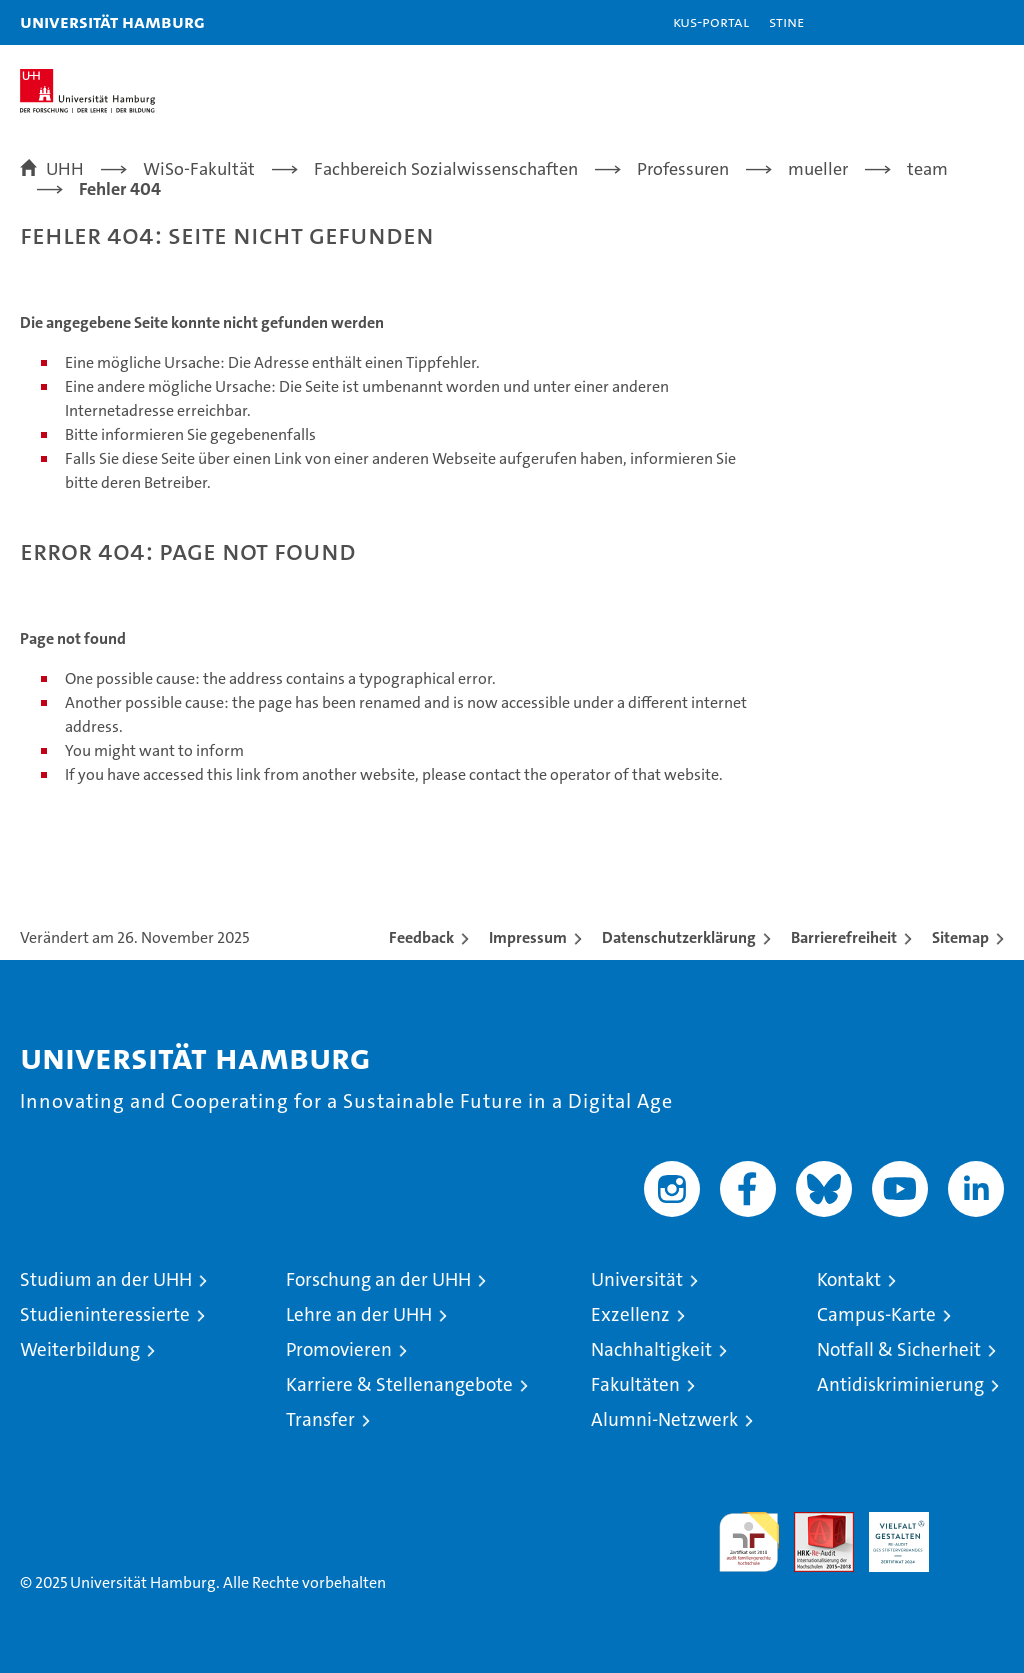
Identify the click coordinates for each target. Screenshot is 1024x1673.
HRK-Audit (888, 1533)
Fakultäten (635, 1384)
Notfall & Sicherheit (899, 1349)
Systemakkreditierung (974, 1522)
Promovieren (339, 1349)
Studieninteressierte (105, 1314)
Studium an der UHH (106, 1279)
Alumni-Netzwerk (664, 1419)
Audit (813, 1522)
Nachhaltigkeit (651, 1349)
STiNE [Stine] (786, 21)
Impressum (528, 937)
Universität (637, 1279)
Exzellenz (630, 1314)
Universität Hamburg (112, 21)
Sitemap (960, 937)
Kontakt (849, 1279)
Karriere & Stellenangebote (399, 1384)
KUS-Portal (711, 21)
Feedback (421, 937)
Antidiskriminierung (900, 1384)
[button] (946, 22)
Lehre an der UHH (359, 1314)
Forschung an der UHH (378, 1279)
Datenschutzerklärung (679, 937)
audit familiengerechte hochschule (749, 1542)
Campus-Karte (876, 1314)
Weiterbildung (80, 1349)
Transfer (320, 1419)
